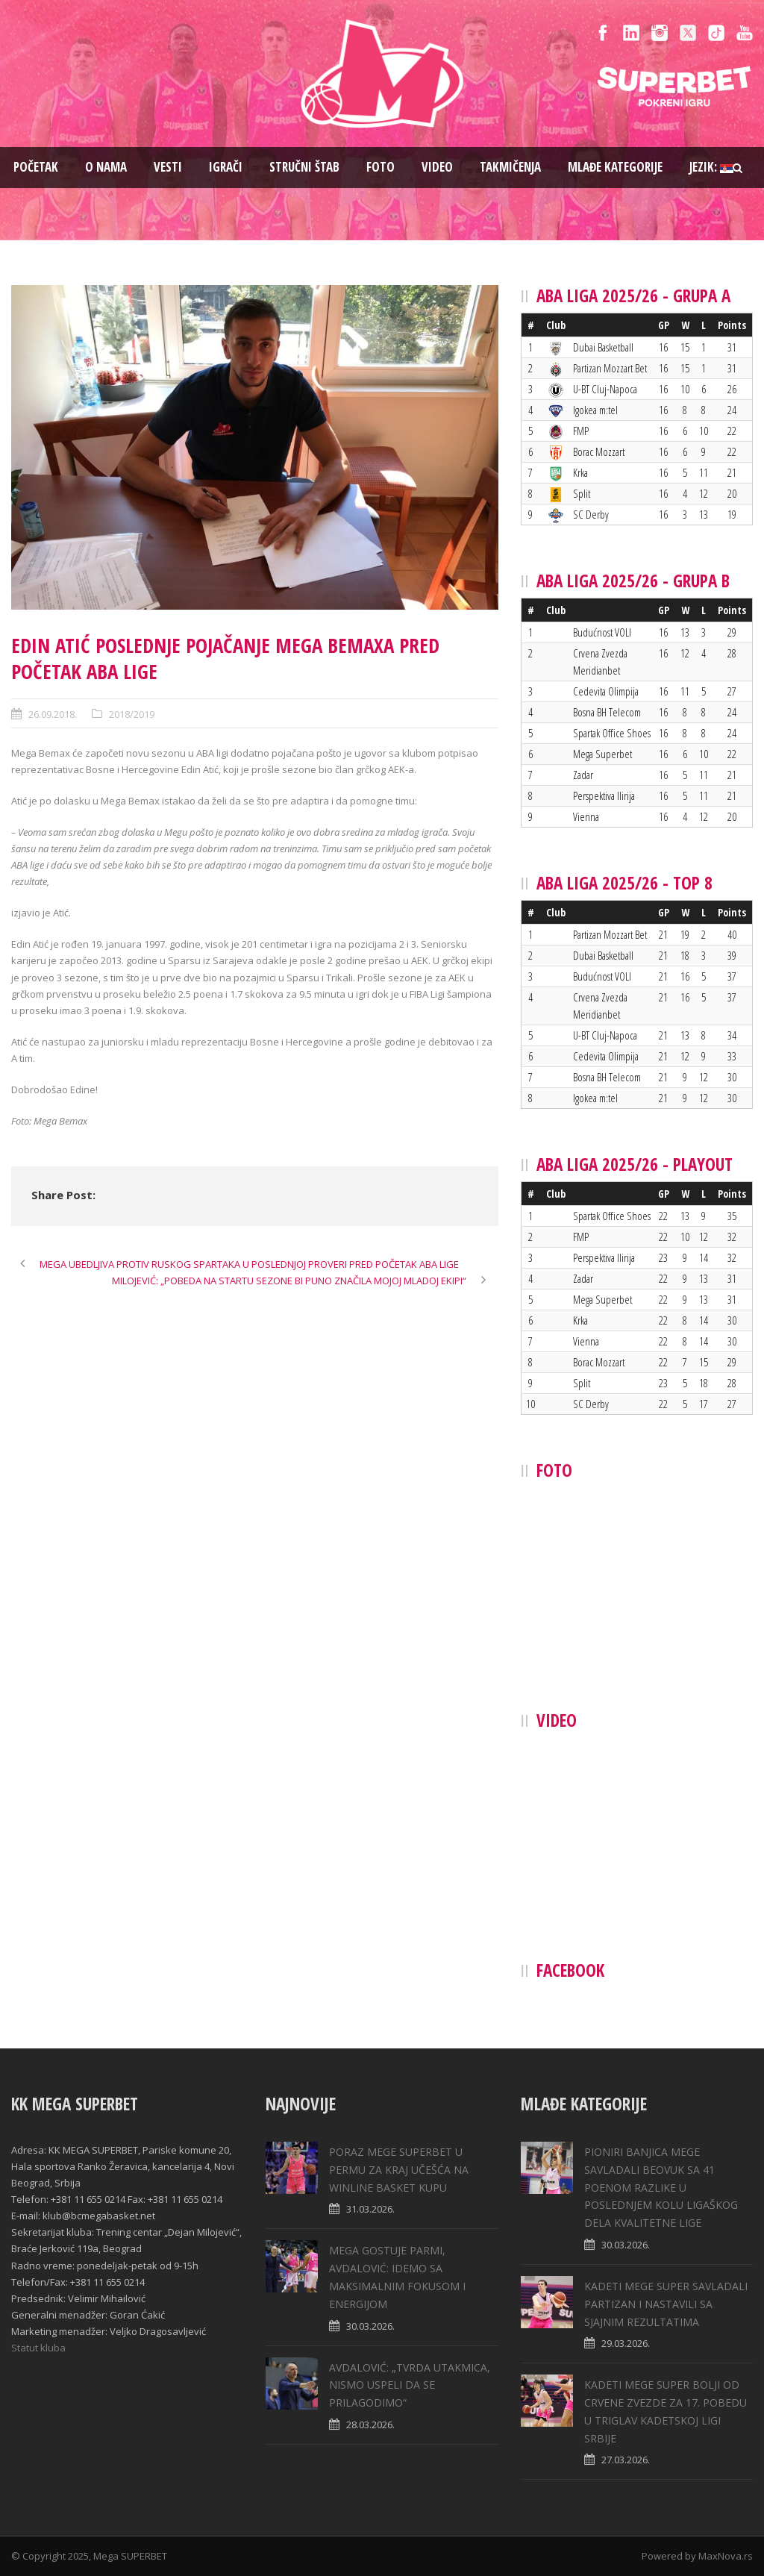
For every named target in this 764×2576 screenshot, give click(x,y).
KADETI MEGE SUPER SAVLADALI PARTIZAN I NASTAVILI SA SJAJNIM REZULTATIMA (666, 2304)
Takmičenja (510, 166)
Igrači (225, 166)
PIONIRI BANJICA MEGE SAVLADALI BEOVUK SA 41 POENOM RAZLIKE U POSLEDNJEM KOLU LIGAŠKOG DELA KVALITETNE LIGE (661, 2187)
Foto (380, 166)
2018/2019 (131, 714)
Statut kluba (38, 2347)
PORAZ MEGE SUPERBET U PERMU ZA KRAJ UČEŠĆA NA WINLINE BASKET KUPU (399, 2170)
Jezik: (711, 166)
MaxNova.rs (725, 2556)
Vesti (168, 166)
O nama (106, 166)
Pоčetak (35, 166)
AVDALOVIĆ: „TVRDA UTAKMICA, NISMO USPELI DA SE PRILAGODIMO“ (409, 2385)
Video (437, 166)
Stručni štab (304, 166)
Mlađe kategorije (615, 166)
